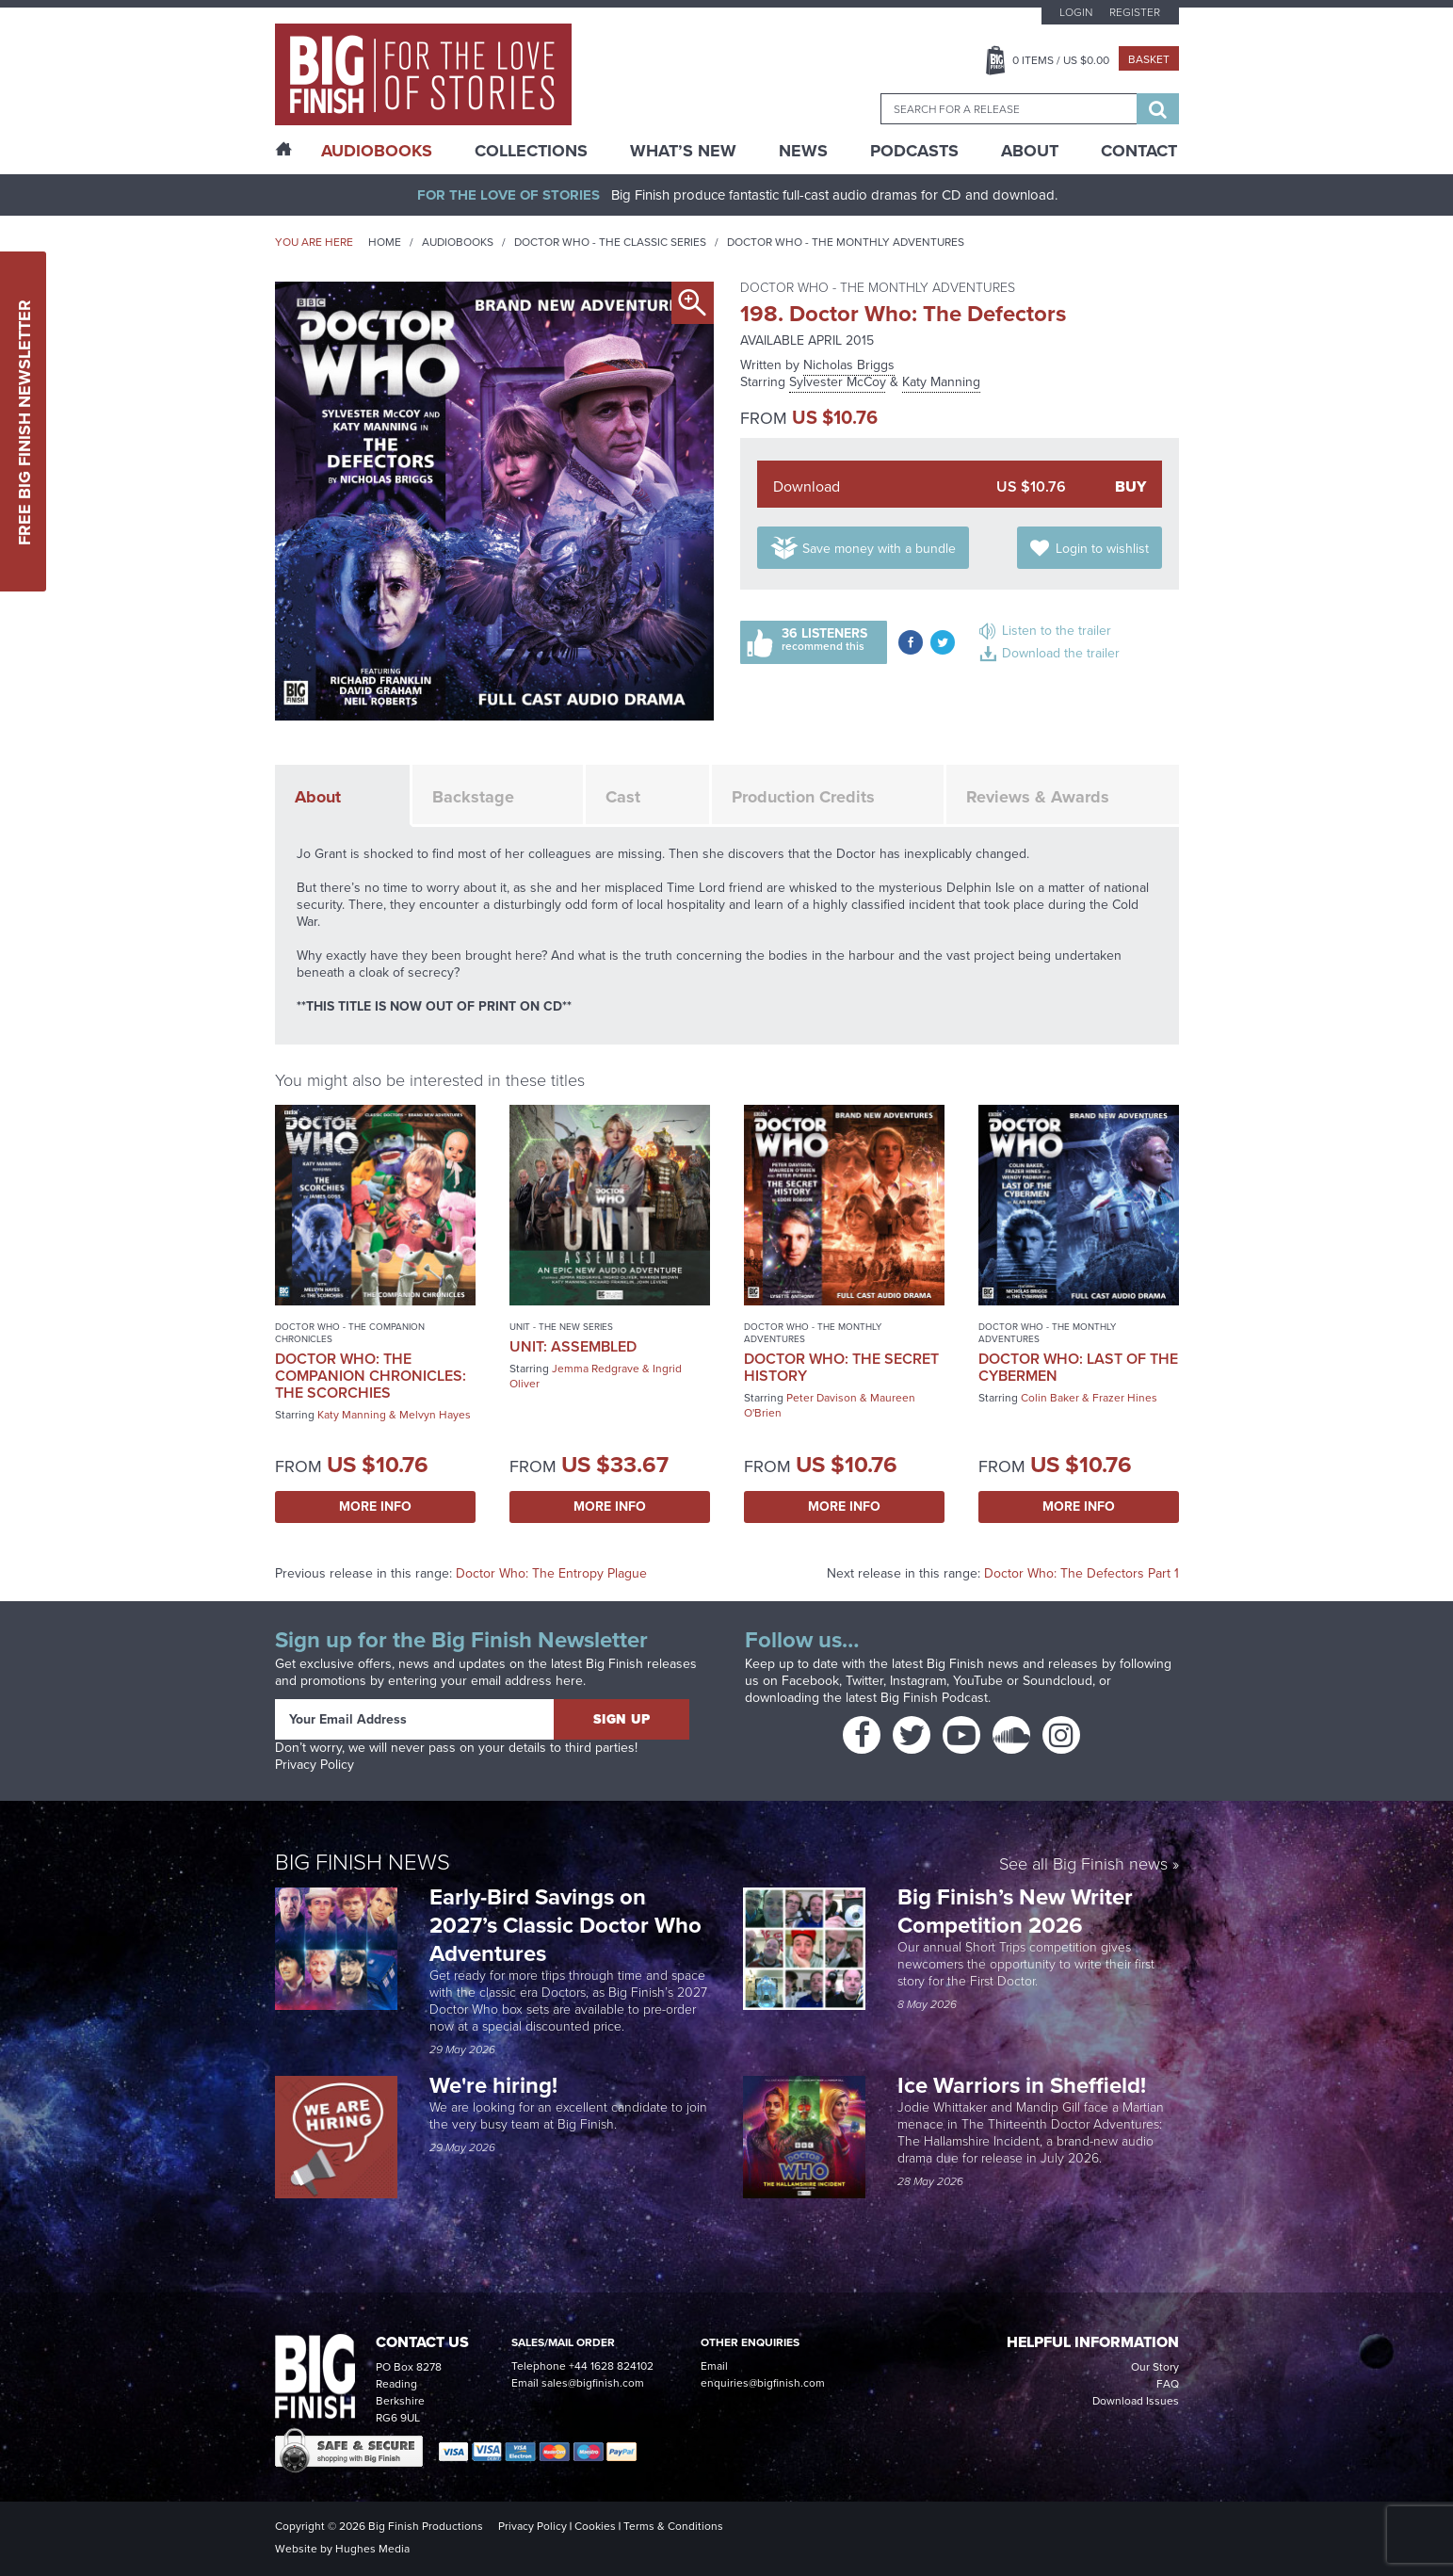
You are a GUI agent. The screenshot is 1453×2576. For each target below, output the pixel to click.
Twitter (864, 1681)
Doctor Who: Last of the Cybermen (1078, 1367)
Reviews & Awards (1037, 797)
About (1029, 150)
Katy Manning (941, 382)
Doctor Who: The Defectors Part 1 (1081, 1573)
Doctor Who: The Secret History (841, 1367)
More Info (375, 1506)
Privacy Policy (314, 1764)
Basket (1149, 59)
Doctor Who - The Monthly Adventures (845, 242)
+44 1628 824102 (611, 2365)
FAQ (1167, 2383)
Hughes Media (372, 2548)
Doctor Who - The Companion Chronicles (350, 1333)
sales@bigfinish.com (592, 2382)
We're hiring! (493, 2085)
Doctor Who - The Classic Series (610, 242)
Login (1075, 12)
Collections (531, 150)
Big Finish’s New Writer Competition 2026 (1015, 1911)
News (803, 150)
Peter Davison (821, 1397)
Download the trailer (1061, 653)
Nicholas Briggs (849, 365)
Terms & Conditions (673, 2526)
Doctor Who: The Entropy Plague (551, 1573)
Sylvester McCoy (837, 382)
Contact (1139, 150)
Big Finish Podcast (934, 1698)
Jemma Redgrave (595, 1368)
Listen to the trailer (1056, 630)
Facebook (810, 1681)
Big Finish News (362, 1862)
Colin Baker (1050, 1397)
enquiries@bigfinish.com (763, 2382)
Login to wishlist (1102, 549)
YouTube (978, 1681)
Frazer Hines (1124, 1397)
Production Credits (803, 797)
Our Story (1155, 2366)
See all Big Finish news (1083, 1865)
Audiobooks (457, 242)
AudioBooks (376, 150)
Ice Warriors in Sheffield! (1024, 2085)
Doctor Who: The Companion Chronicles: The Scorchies (370, 1375)
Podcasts (914, 150)
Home (384, 242)
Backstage (473, 797)
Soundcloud (1057, 1681)
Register (1134, 12)
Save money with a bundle (879, 549)
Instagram (918, 1681)
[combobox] (1008, 108)
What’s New (683, 150)
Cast (622, 797)
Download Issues (1135, 2400)
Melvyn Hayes (435, 1414)
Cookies (595, 2526)
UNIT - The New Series (561, 1327)
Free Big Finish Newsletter (24, 421)
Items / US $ (1060, 60)
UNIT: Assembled (573, 1346)
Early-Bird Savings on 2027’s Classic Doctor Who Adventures (565, 1925)
